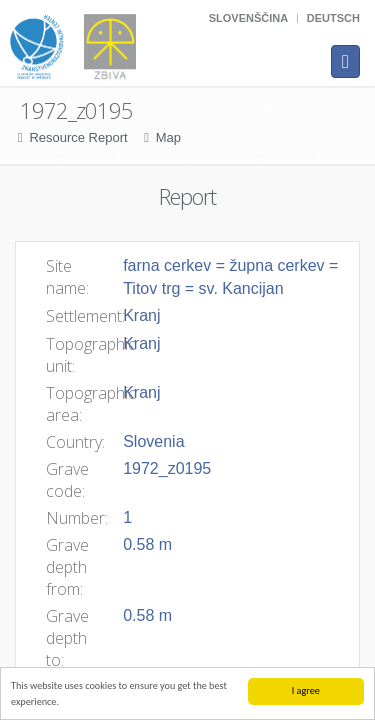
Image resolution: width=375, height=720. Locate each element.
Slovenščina (248, 18)
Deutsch (333, 18)
